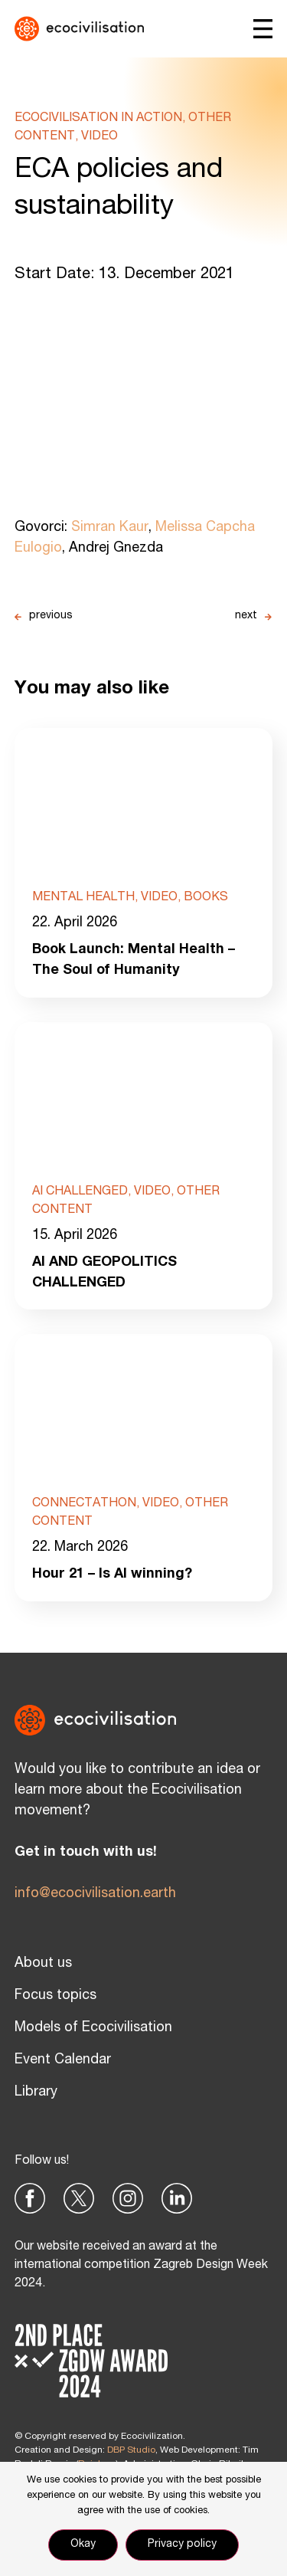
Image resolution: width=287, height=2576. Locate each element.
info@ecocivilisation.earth (95, 1894)
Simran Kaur (109, 528)
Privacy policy (182, 2544)
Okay (83, 2544)
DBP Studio (131, 2450)
